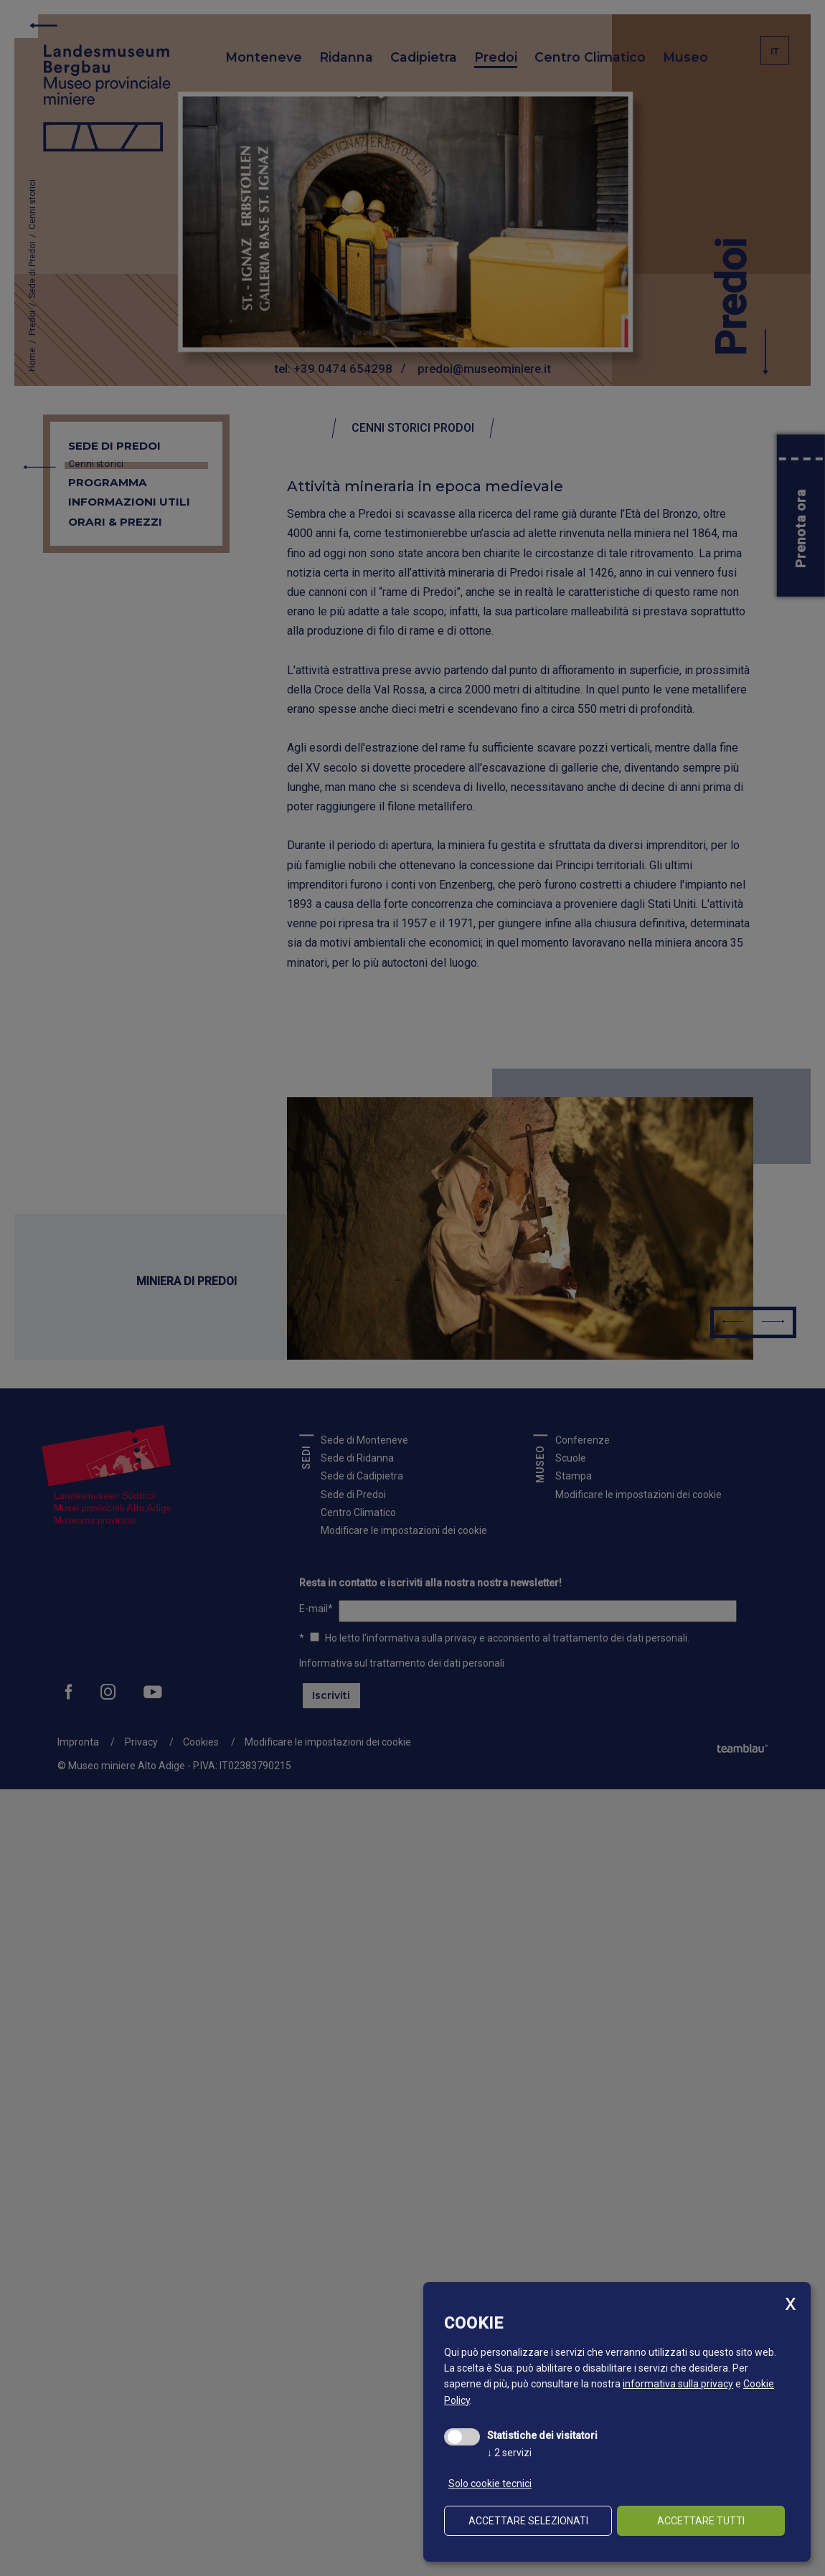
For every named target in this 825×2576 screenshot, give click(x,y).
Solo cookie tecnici (490, 2483)
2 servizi (509, 2452)
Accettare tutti (701, 2521)
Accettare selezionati (528, 2521)
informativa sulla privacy (678, 2384)
